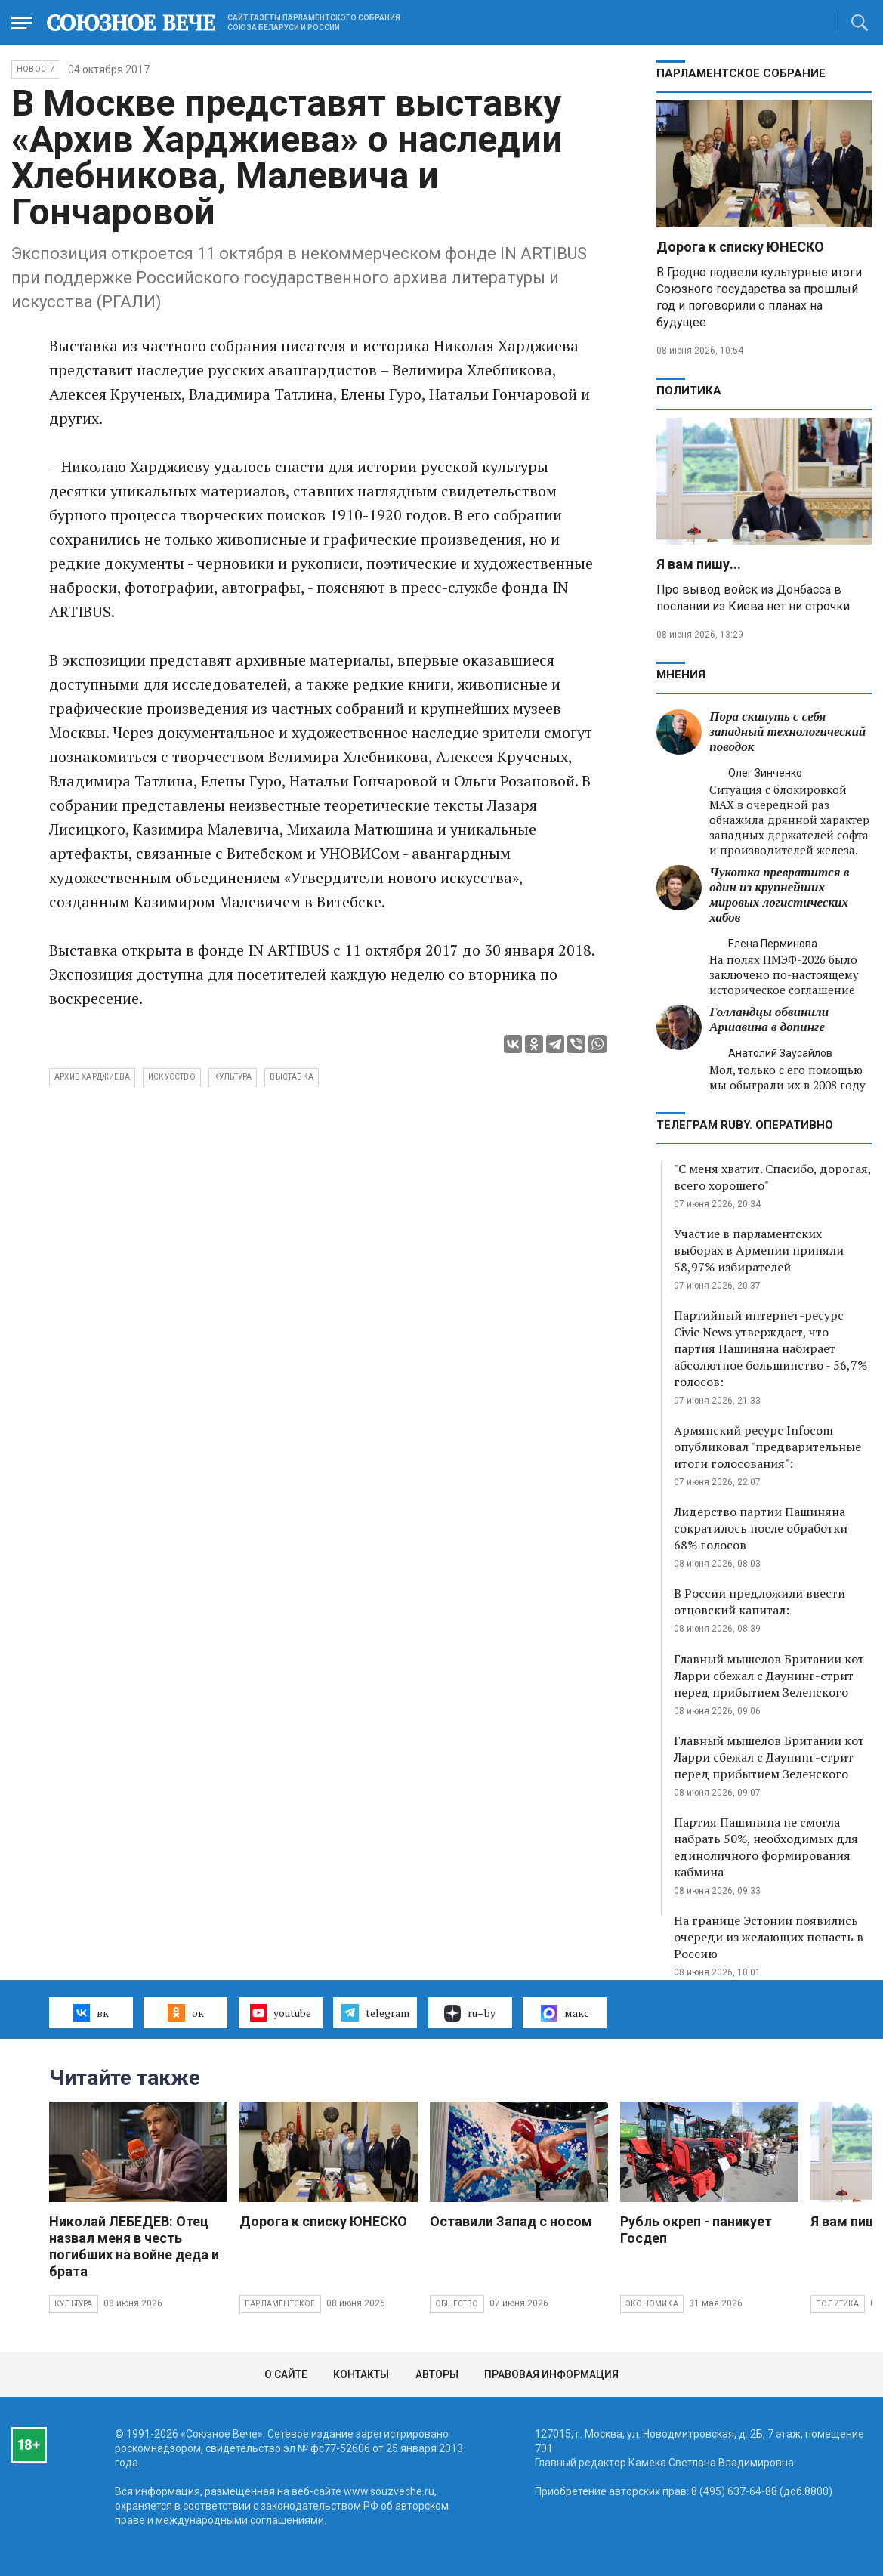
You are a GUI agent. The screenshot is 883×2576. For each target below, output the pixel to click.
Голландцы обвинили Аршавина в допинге (769, 1019)
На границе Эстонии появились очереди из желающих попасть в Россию (768, 1937)
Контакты (361, 2374)
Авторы (436, 2374)
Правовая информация (551, 2374)
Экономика (651, 2304)
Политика (688, 390)
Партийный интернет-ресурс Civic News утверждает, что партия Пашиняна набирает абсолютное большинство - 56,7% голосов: (770, 1348)
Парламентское (280, 2304)
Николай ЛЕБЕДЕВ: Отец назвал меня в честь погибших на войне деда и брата (134, 2246)
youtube (280, 2012)
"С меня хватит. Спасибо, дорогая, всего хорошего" (772, 1177)
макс (565, 2013)
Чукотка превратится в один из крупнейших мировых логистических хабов (779, 895)
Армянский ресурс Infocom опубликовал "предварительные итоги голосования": (767, 1447)
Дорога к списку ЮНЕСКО (740, 247)
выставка (291, 1077)
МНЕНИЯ (680, 674)
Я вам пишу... (698, 564)
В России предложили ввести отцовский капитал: (759, 1601)
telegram (375, 2012)
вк (91, 2012)
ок (185, 2012)
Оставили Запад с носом (511, 2221)
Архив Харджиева (92, 1077)
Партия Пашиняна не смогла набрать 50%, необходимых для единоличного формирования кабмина (766, 1847)
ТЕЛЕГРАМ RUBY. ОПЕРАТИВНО (744, 1125)
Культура (73, 2304)
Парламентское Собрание (741, 73)
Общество (457, 2304)
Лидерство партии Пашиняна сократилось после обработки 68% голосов (760, 1528)
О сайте (285, 2374)
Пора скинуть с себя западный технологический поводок (787, 731)
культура (233, 1077)
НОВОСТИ (36, 69)
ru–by (470, 2013)
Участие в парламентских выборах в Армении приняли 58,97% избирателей (759, 1250)
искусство (172, 1077)
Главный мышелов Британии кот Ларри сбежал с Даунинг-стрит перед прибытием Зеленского (769, 1675)
